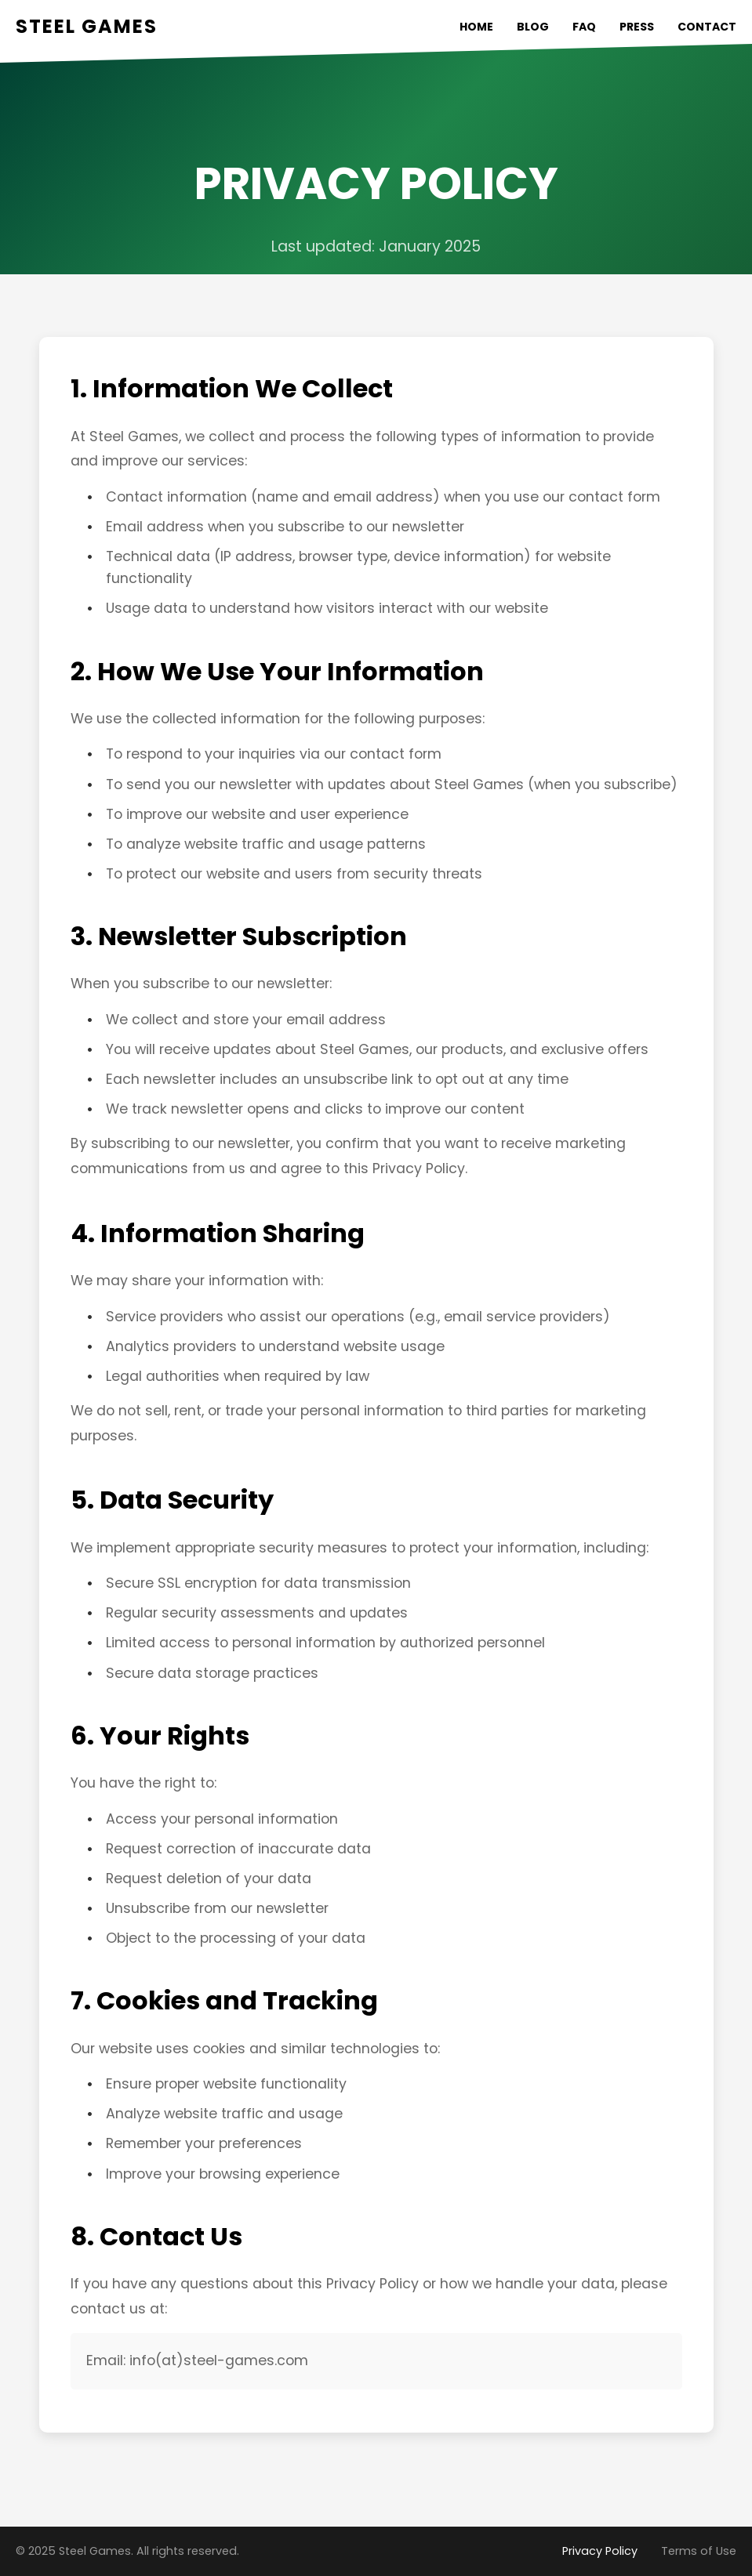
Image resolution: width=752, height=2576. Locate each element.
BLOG (533, 26)
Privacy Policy (600, 2551)
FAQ (584, 26)
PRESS (636, 26)
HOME (476, 26)
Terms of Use (698, 2551)
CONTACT (707, 26)
